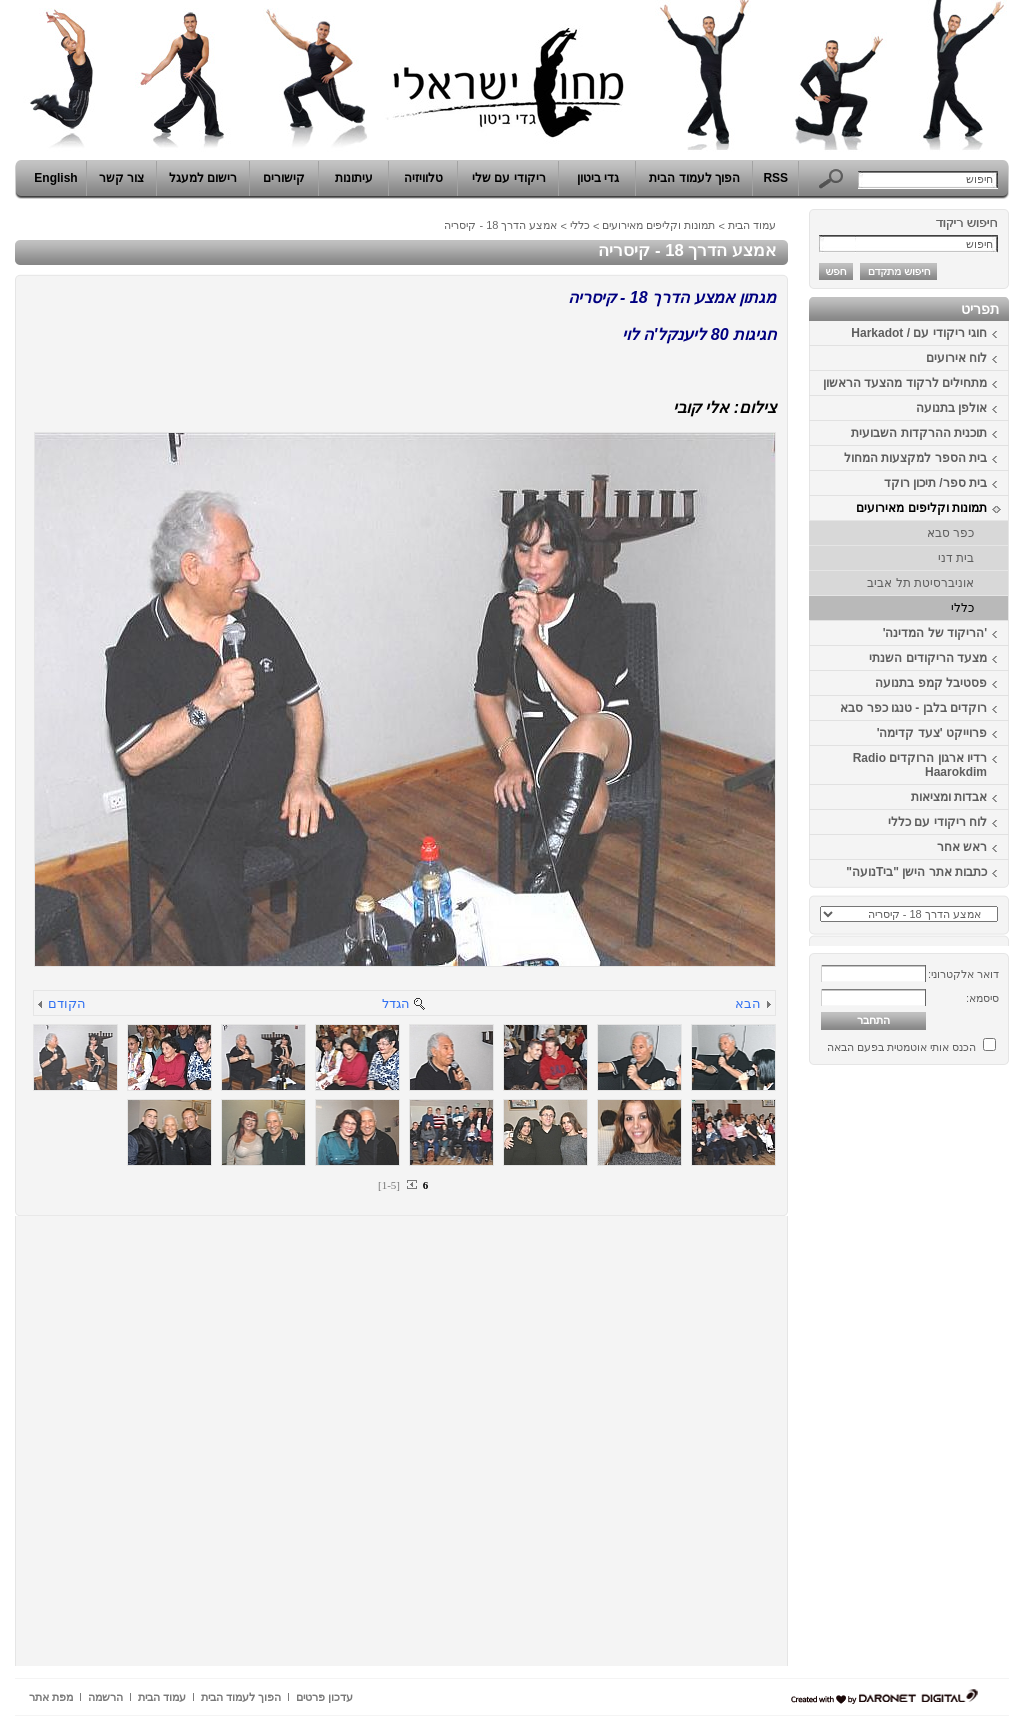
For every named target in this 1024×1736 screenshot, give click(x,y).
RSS (775, 178)
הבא (748, 1003)
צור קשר (121, 178)
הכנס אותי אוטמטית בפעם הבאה (901, 1047)
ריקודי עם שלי (509, 178)
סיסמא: (982, 998)
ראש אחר (962, 847)
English (55, 178)
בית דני (956, 558)
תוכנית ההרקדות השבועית (919, 433)
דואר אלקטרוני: (963, 974)
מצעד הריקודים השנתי (928, 658)
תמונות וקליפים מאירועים (921, 508)
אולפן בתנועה (951, 408)
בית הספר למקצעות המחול (915, 458)
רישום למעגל (203, 178)
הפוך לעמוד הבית (694, 178)
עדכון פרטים (324, 1697)
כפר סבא (950, 533)
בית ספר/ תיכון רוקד (935, 483)
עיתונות (354, 178)
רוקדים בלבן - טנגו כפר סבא (913, 708)
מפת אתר (51, 1697)
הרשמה (105, 1697)
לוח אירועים (956, 358)
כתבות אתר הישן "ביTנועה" (916, 872)
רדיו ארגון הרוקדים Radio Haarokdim (920, 765)
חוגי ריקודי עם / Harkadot (919, 333)
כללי (962, 608)
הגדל (396, 1003)
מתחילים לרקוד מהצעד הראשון (905, 383)
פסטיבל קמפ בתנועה (931, 683)
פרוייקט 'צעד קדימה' (932, 733)
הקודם (67, 1003)
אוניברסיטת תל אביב (920, 583)
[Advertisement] (949, 1373)
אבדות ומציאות (949, 797)
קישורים (284, 178)
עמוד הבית (752, 225)
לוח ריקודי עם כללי (937, 822)
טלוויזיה (423, 178)
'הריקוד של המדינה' (935, 633)
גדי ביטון (598, 178)
